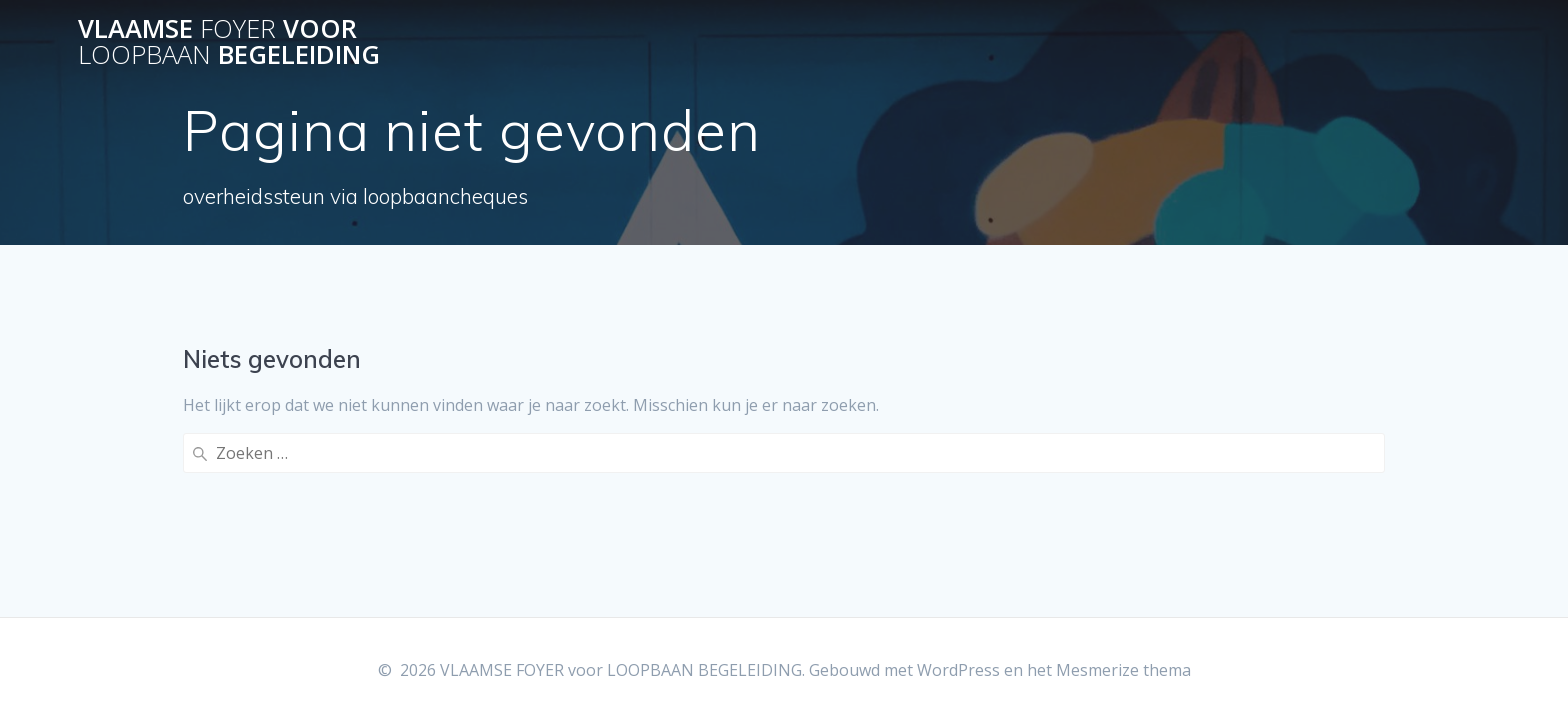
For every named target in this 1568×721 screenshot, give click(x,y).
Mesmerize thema (1123, 670)
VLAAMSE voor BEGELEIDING (229, 41)
